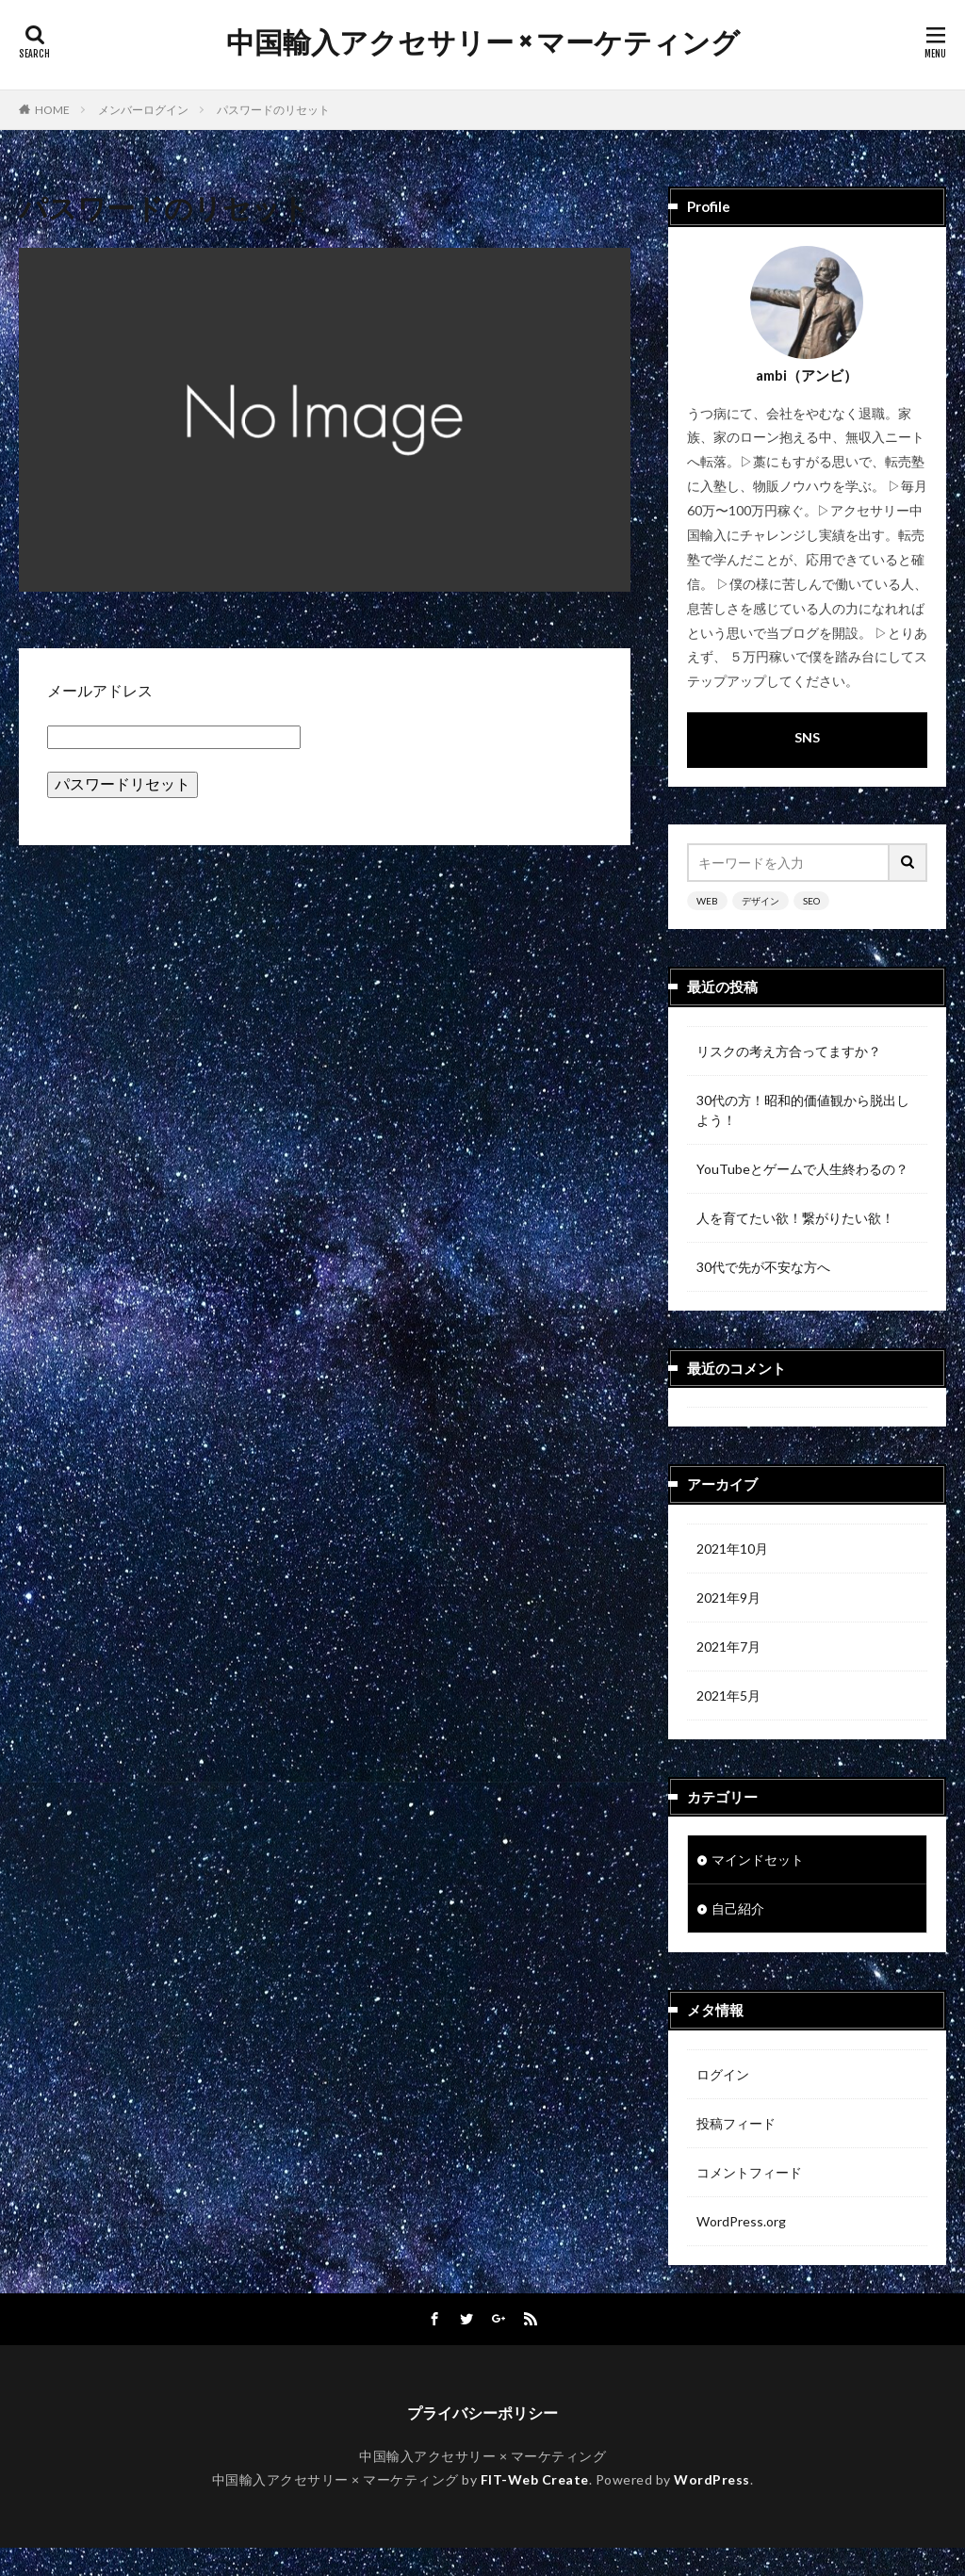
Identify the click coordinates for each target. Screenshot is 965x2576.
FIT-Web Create (535, 2508)
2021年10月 (732, 1549)
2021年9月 (728, 1598)
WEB (707, 900)
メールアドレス (100, 690)
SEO (811, 900)
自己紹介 (737, 1908)
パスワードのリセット (273, 110)
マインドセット (757, 1859)
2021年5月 (728, 1695)
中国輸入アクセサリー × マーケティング (483, 42)
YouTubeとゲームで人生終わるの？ (802, 1169)
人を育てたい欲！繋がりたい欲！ (795, 1218)
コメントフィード (749, 2172)
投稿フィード (736, 2123)
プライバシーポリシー (482, 2441)
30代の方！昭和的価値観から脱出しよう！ (802, 1110)
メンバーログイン (143, 110)
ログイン (722, 2074)
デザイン (760, 900)
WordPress (712, 2508)
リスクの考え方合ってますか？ (788, 1051)
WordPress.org (741, 2221)
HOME (52, 110)
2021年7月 (728, 1647)
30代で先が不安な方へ (763, 1267)
